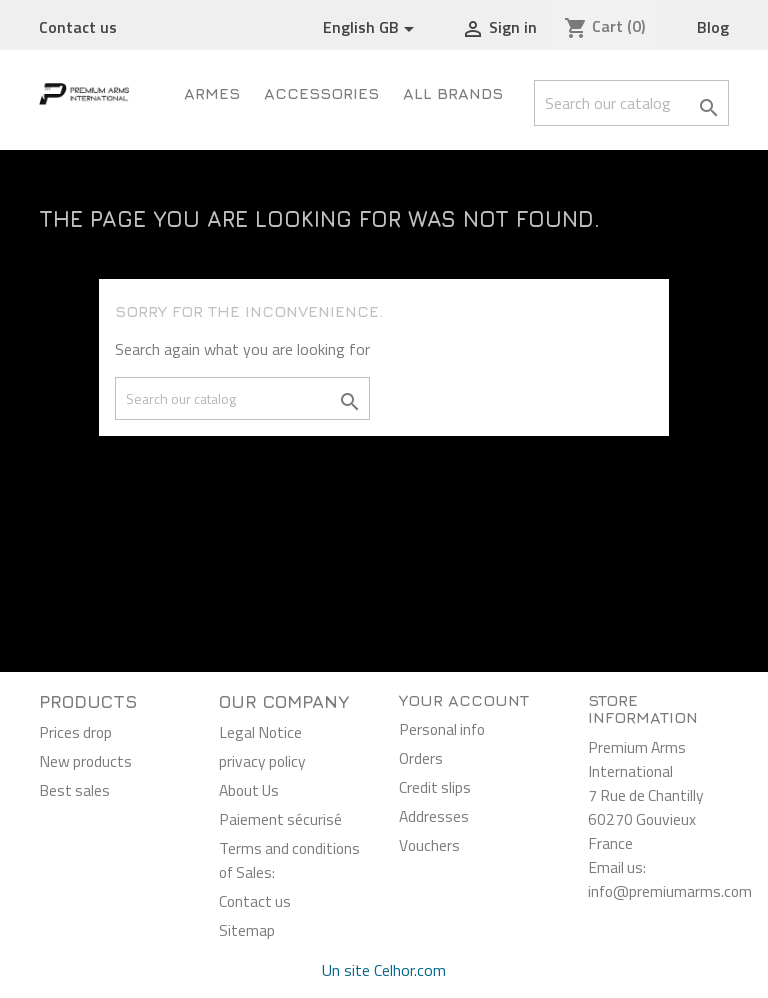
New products (85, 761)
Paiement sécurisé (280, 819)
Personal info (442, 729)
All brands (453, 93)
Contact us (78, 27)
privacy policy (262, 761)
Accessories (321, 93)
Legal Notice (260, 732)
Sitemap (247, 930)
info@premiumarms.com (670, 891)
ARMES (212, 93)
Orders (421, 758)
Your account (464, 700)
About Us (249, 790)
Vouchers (429, 845)
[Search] (631, 103)
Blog (713, 27)
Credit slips (435, 787)
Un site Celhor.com (384, 970)
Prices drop (75, 732)
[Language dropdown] (372, 28)
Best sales (74, 790)
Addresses (434, 816)
